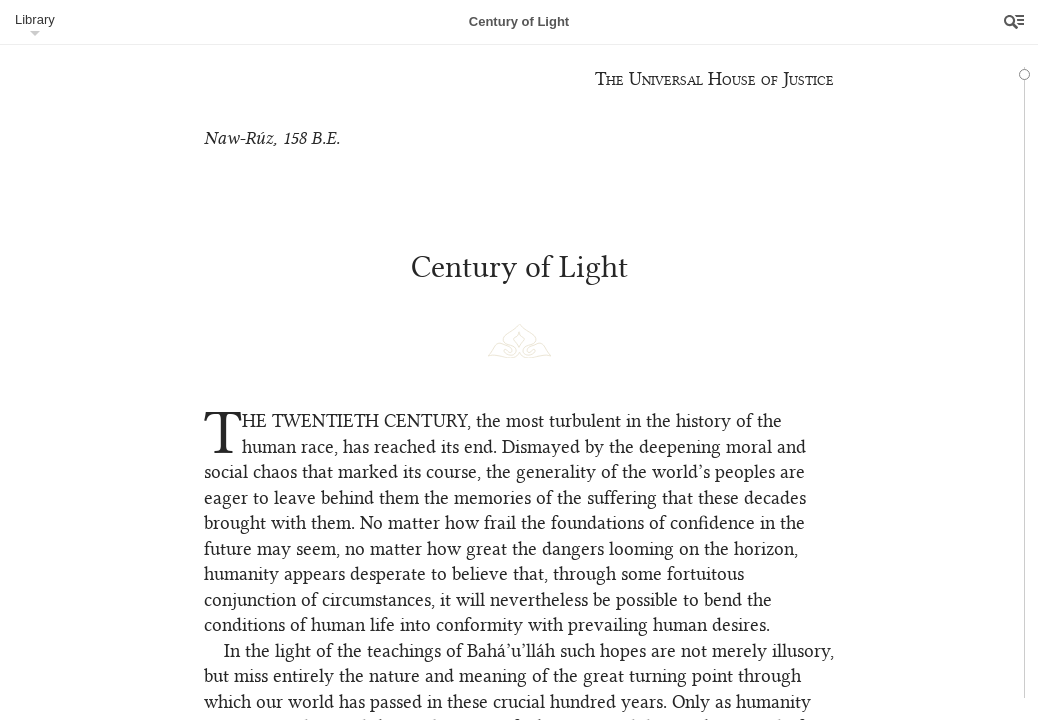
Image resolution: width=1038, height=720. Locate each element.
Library (35, 19)
